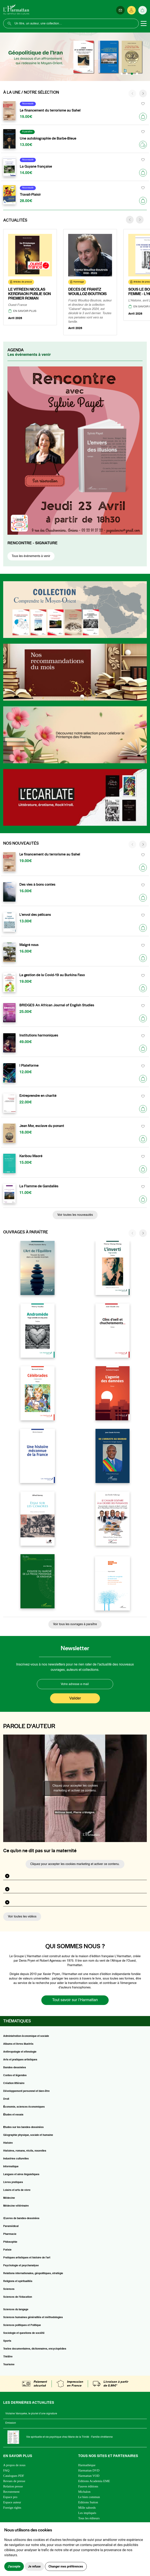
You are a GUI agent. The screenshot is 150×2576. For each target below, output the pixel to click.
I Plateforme (29, 1065)
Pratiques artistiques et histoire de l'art (26, 2257)
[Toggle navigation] (143, 23)
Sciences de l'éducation (17, 2297)
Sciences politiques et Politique (22, 2325)
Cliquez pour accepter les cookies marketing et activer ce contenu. (75, 1788)
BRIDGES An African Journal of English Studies (56, 1005)
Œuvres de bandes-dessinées (21, 2218)
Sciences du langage (15, 2309)
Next (140, 219)
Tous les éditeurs (89, 2518)
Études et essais (13, 2115)
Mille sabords (87, 2507)
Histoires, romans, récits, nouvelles (24, 2151)
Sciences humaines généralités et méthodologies (33, 2317)
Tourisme (8, 2364)
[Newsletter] (120, 10)
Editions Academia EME (94, 2481)
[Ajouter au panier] (143, 116)
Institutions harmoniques (38, 1035)
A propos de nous (14, 2465)
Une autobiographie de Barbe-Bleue (48, 138)
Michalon (84, 2491)
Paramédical (11, 2226)
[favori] (143, 103)
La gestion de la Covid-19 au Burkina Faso (52, 975)
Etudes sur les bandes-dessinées (23, 2127)
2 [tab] (127, 74)
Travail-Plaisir (30, 194)
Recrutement (11, 2491)
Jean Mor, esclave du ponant (41, 1126)
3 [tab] (132, 74)
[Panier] (142, 10)
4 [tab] (137, 74)
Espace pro (10, 2497)
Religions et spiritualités (17, 2281)
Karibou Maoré (30, 1156)
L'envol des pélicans (35, 914)
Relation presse (13, 2486)
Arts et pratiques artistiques (20, 2060)
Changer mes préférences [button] (66, 2566)
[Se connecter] (131, 10)
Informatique (11, 2166)
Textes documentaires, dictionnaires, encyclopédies (34, 2349)
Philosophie (10, 2242)
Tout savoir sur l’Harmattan (75, 2000)
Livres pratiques (13, 2182)
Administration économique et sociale (26, 2036)
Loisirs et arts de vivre (16, 2190)
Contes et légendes (15, 2075)
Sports (7, 2341)
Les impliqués (87, 2513)
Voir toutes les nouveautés (75, 1214)
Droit (6, 2099)
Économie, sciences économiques (24, 2107)
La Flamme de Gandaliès (38, 1186)
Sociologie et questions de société (24, 2333)
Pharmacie (9, 2234)
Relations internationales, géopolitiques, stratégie (33, 2273)
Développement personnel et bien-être (26, 2091)
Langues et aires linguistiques (21, 2174)
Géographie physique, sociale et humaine (28, 2135)
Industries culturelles (16, 2159)
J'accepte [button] (14, 2566)
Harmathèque (86, 2465)
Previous (130, 219)
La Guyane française (36, 166)
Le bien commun (89, 2497)
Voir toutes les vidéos (22, 1916)
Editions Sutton (88, 2502)
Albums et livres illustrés (18, 2044)
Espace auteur (12, 2502)
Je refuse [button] (34, 2566)
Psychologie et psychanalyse (21, 2265)
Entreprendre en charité (37, 1095)
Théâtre (8, 2356)
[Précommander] (143, 144)
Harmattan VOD (88, 2475)
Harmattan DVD (89, 2470)
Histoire (8, 2143)
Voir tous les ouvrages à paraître (75, 1624)
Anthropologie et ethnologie (19, 2052)
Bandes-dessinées (14, 2067)
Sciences (8, 2289)
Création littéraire (14, 2083)
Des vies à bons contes (37, 884)
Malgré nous (29, 945)
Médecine (9, 2198)
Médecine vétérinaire (16, 2206)
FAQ (6, 2470)
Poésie (7, 2250)
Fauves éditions (88, 2486)
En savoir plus (22, 311)
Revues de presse (14, 2481)
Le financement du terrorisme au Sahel (50, 110)
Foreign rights (12, 2507)
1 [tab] (122, 74)
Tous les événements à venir (31, 556)
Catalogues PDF (13, 2475)
